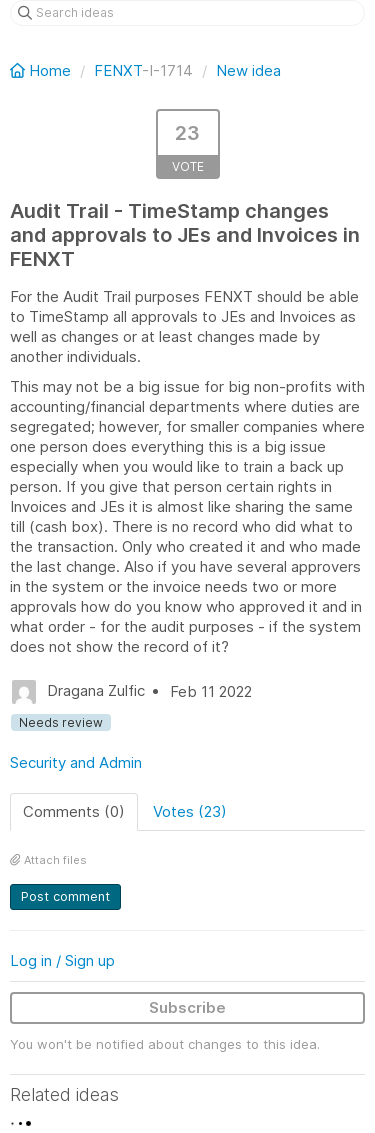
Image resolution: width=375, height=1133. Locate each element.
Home (42, 70)
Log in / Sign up (62, 960)
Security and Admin (76, 762)
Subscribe (187, 1007)
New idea (248, 70)
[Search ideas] (187, 13)
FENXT (118, 70)
